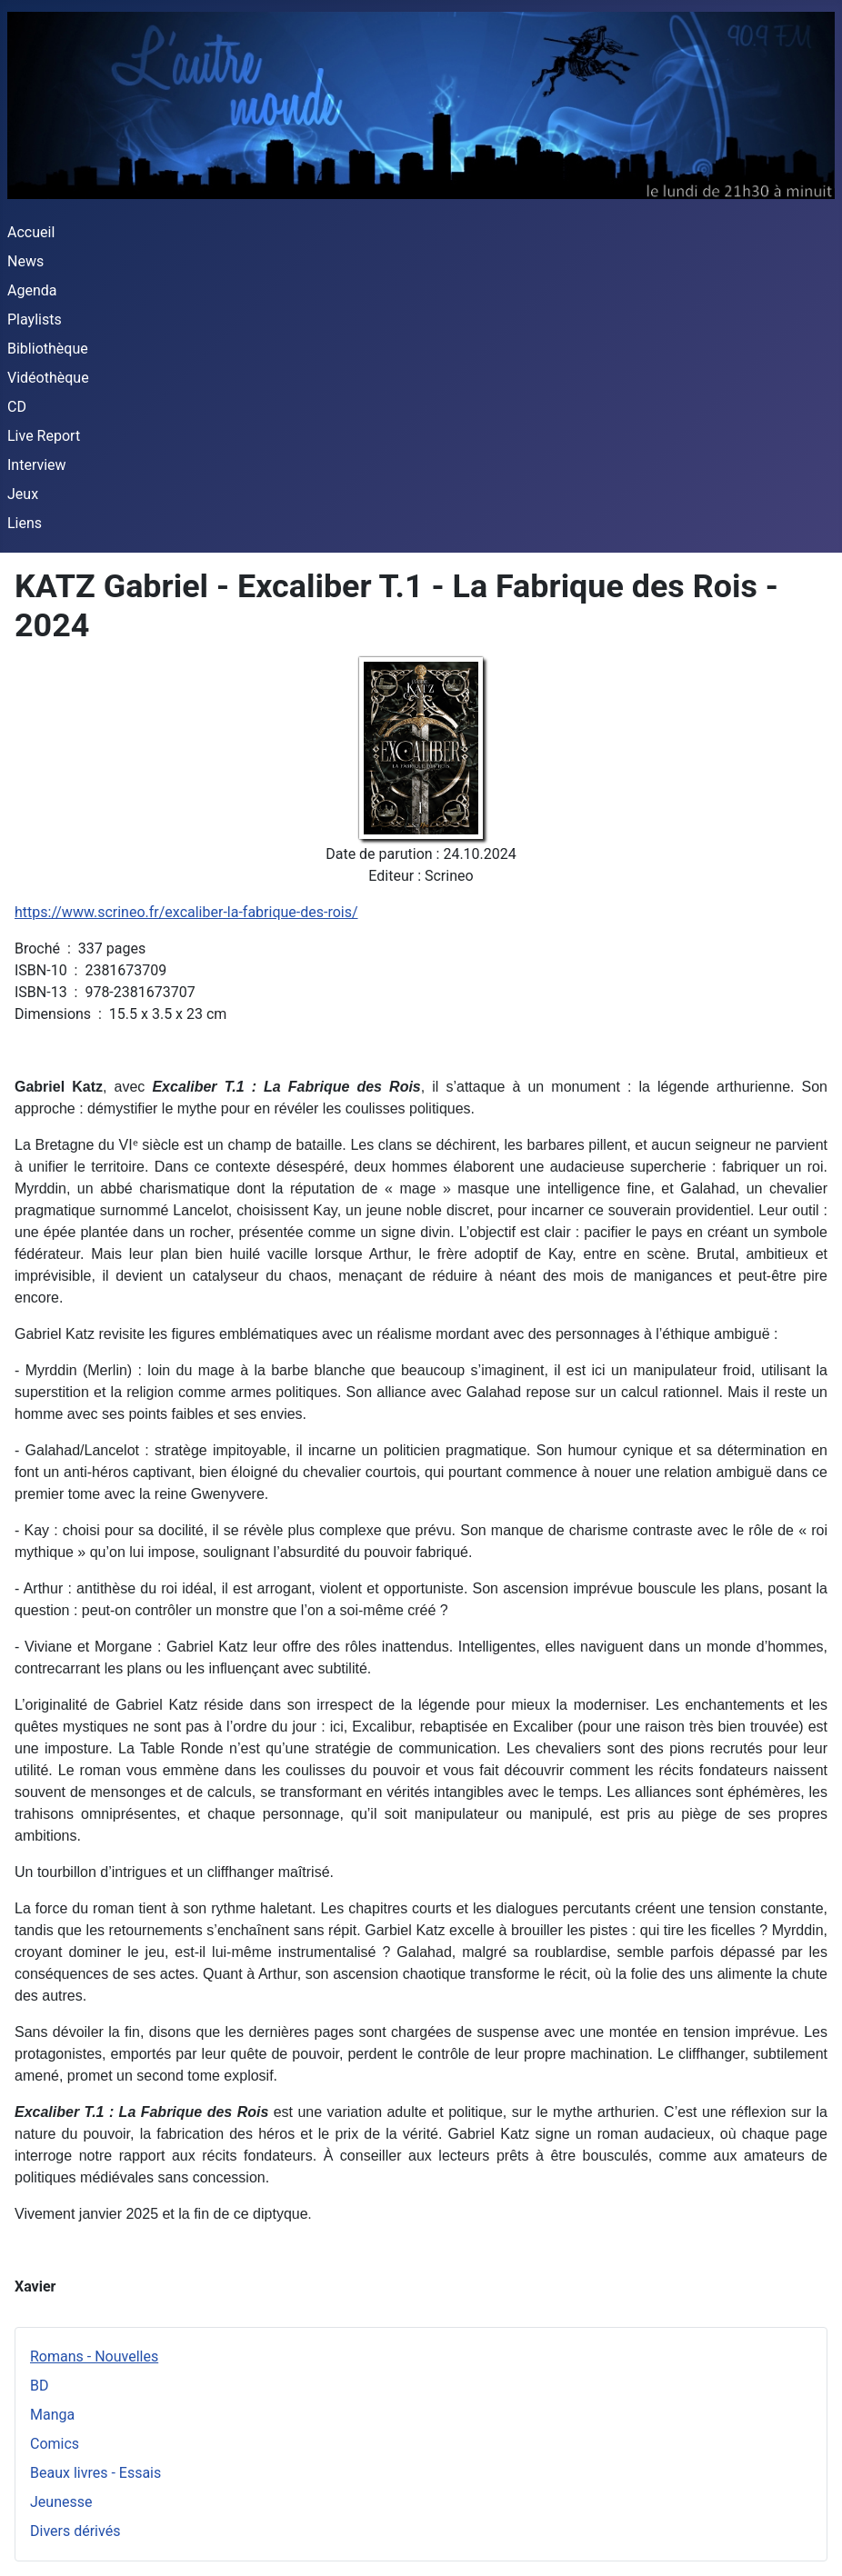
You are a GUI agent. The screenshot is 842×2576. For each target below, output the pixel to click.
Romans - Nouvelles (94, 2356)
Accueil (31, 232)
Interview (36, 465)
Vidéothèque (48, 377)
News (25, 261)
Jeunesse (61, 2502)
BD (39, 2385)
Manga (52, 2414)
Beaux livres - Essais (95, 2472)
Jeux (22, 494)
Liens (24, 523)
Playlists (34, 319)
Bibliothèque (47, 348)
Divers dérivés (75, 2531)
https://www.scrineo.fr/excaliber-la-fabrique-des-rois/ (186, 912)
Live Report (43, 435)
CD (16, 406)
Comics (54, 2443)
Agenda (31, 290)
